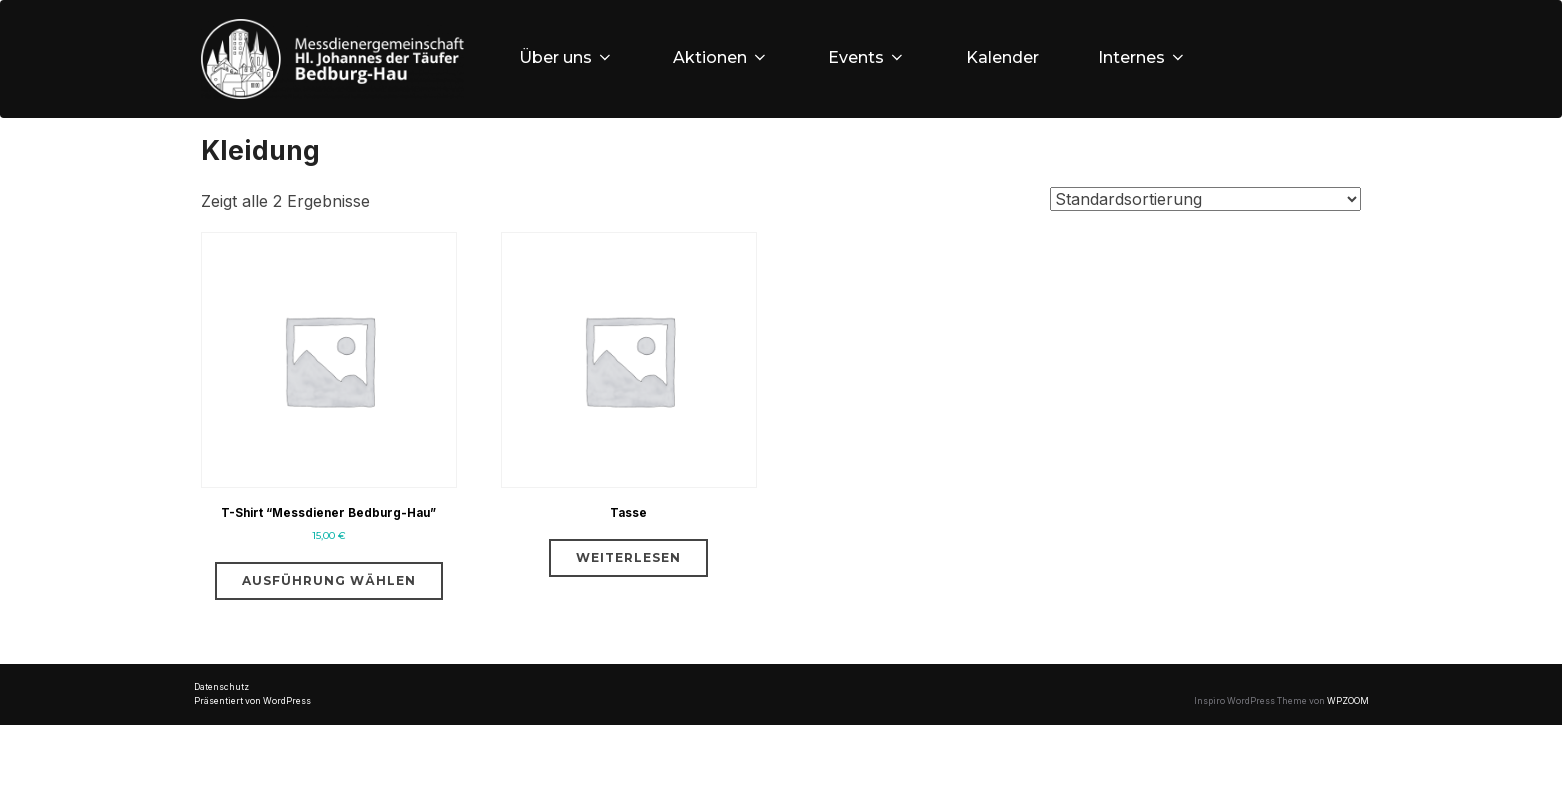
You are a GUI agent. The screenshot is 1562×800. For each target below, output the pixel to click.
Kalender (1005, 57)
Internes (1146, 57)
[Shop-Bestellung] (1205, 228)
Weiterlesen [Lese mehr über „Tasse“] (628, 601)
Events (870, 57)
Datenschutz (221, 763)
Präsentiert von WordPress (252, 777)
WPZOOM (1348, 777)
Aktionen (723, 57)
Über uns (567, 57)
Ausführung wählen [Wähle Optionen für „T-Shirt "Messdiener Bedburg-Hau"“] (329, 655)
